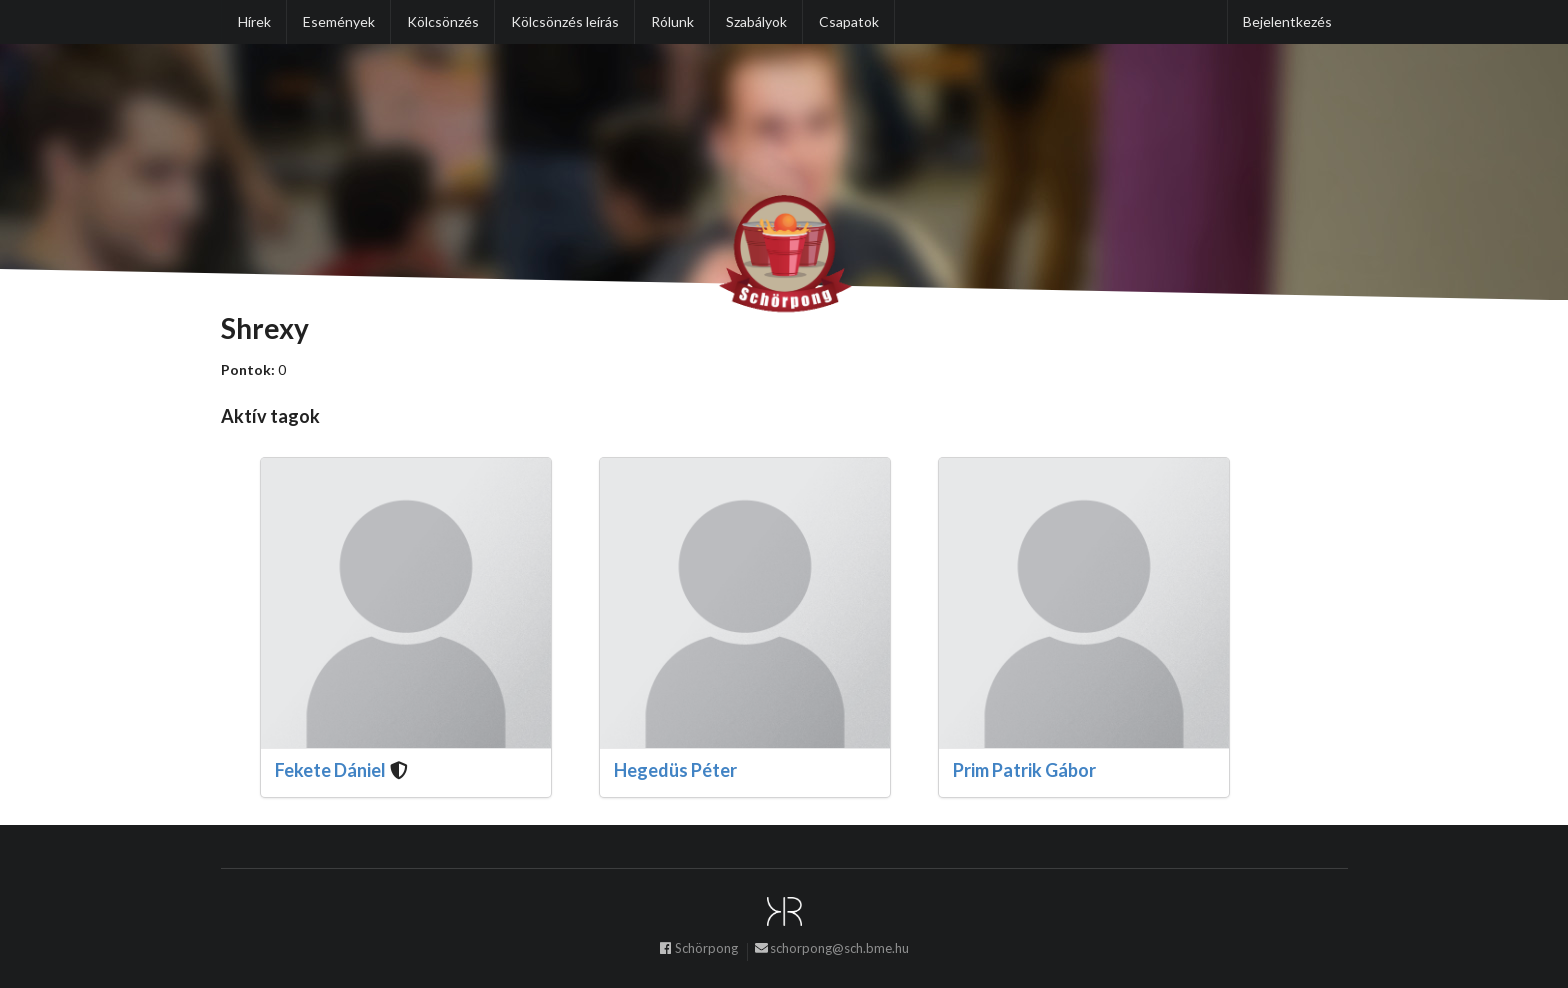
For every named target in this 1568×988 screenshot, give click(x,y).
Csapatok (849, 21)
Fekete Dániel (330, 770)
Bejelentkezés (1287, 21)
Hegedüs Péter (675, 770)
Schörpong (698, 951)
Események (339, 21)
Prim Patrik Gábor (1024, 770)
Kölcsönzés (443, 21)
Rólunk (672, 21)
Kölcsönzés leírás (565, 21)
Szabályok (756, 21)
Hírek (254, 21)
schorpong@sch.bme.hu (832, 951)
